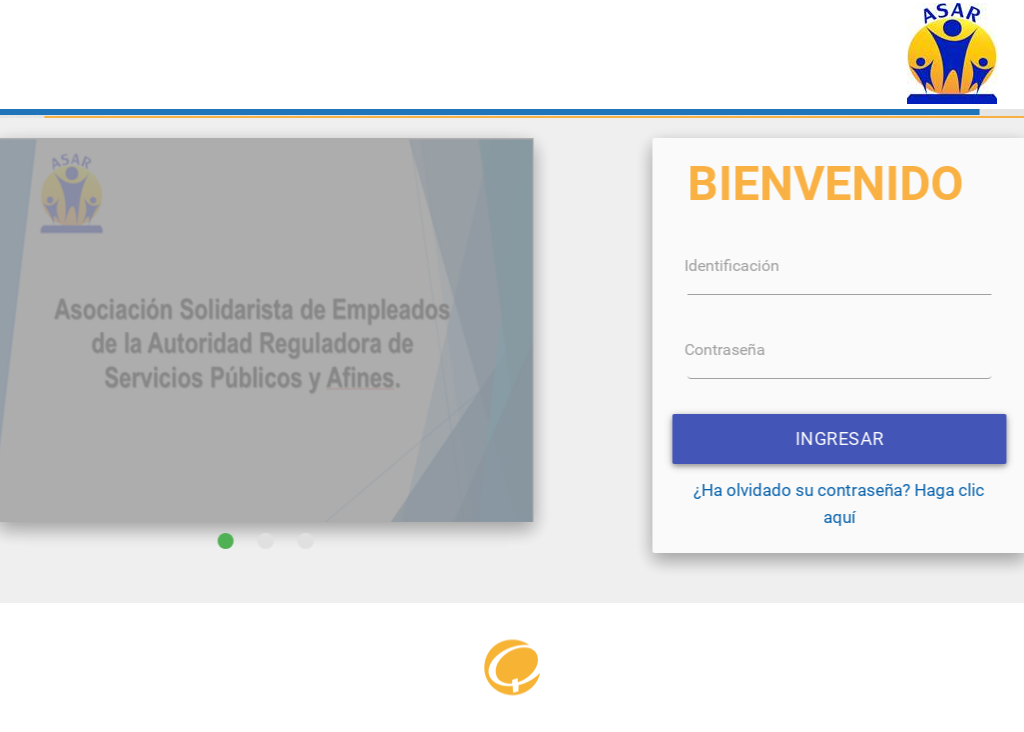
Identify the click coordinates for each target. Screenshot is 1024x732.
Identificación (935, 265)
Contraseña (928, 349)
